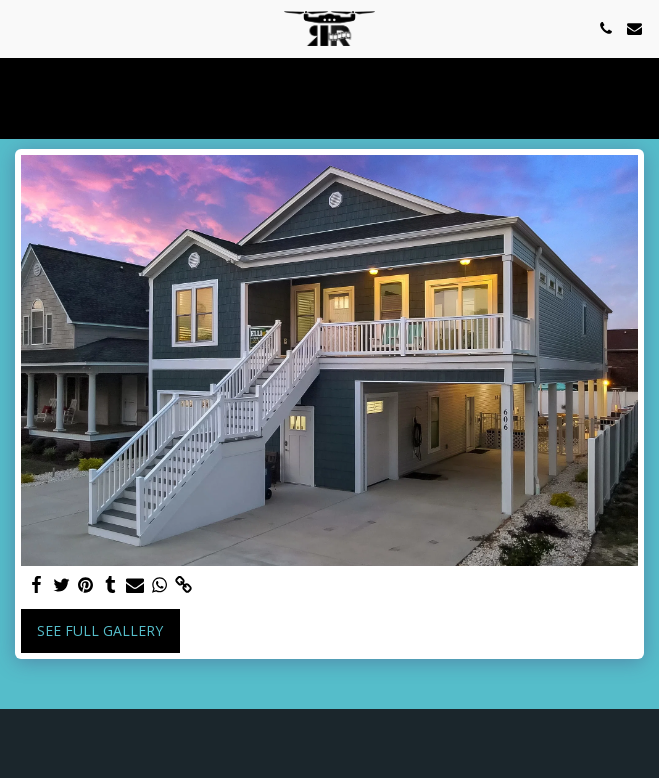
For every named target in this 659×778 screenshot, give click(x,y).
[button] (22, 27)
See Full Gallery (100, 630)
